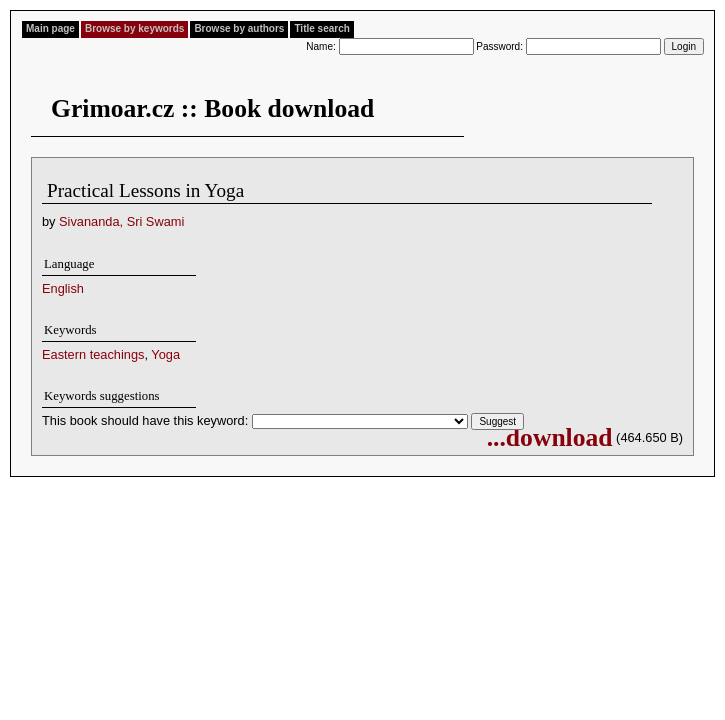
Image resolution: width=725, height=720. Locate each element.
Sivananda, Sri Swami (121, 221)
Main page (50, 28)
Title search (321, 28)
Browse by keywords (134, 28)
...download (550, 437)
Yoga (165, 354)
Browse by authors (239, 28)
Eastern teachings (93, 354)
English (63, 288)
